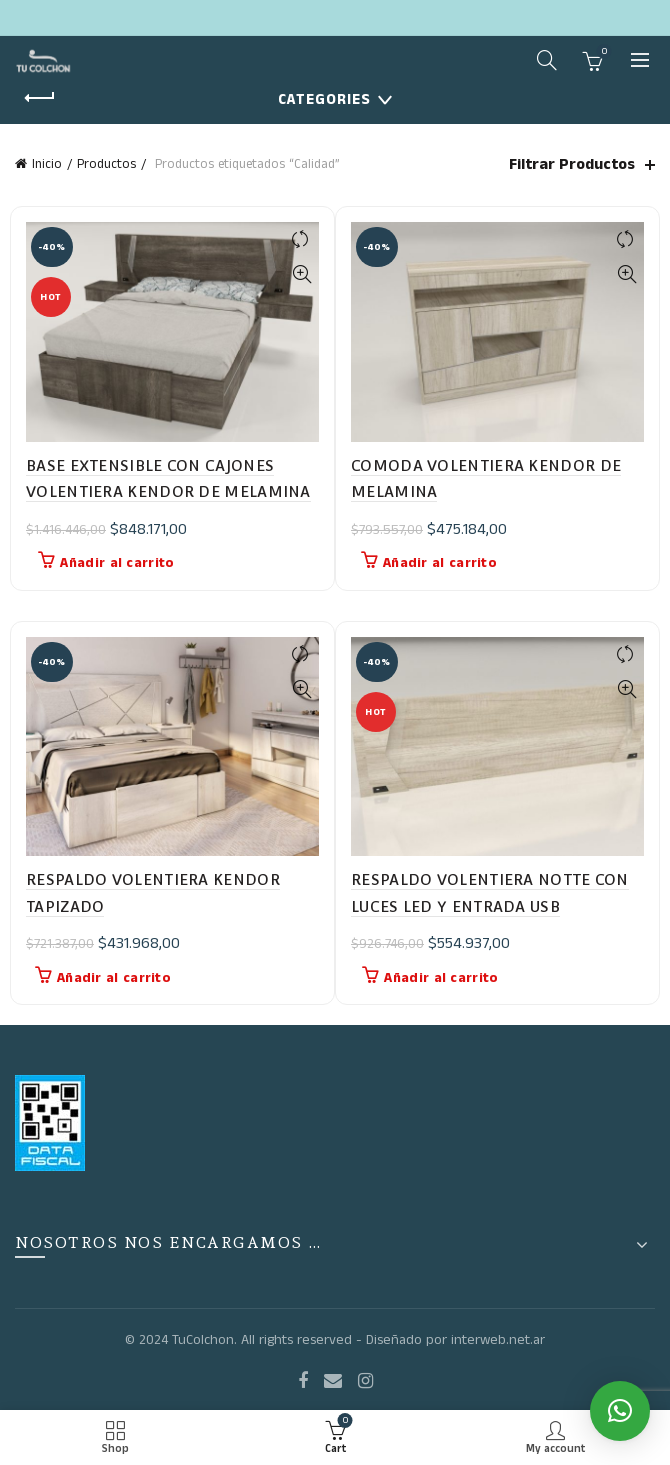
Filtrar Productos (572, 164)
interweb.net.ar (498, 1340)
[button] (620, 1411)
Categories (324, 99)
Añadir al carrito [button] (117, 563)
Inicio (47, 164)
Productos (106, 164)
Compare (301, 239)
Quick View (301, 274)
